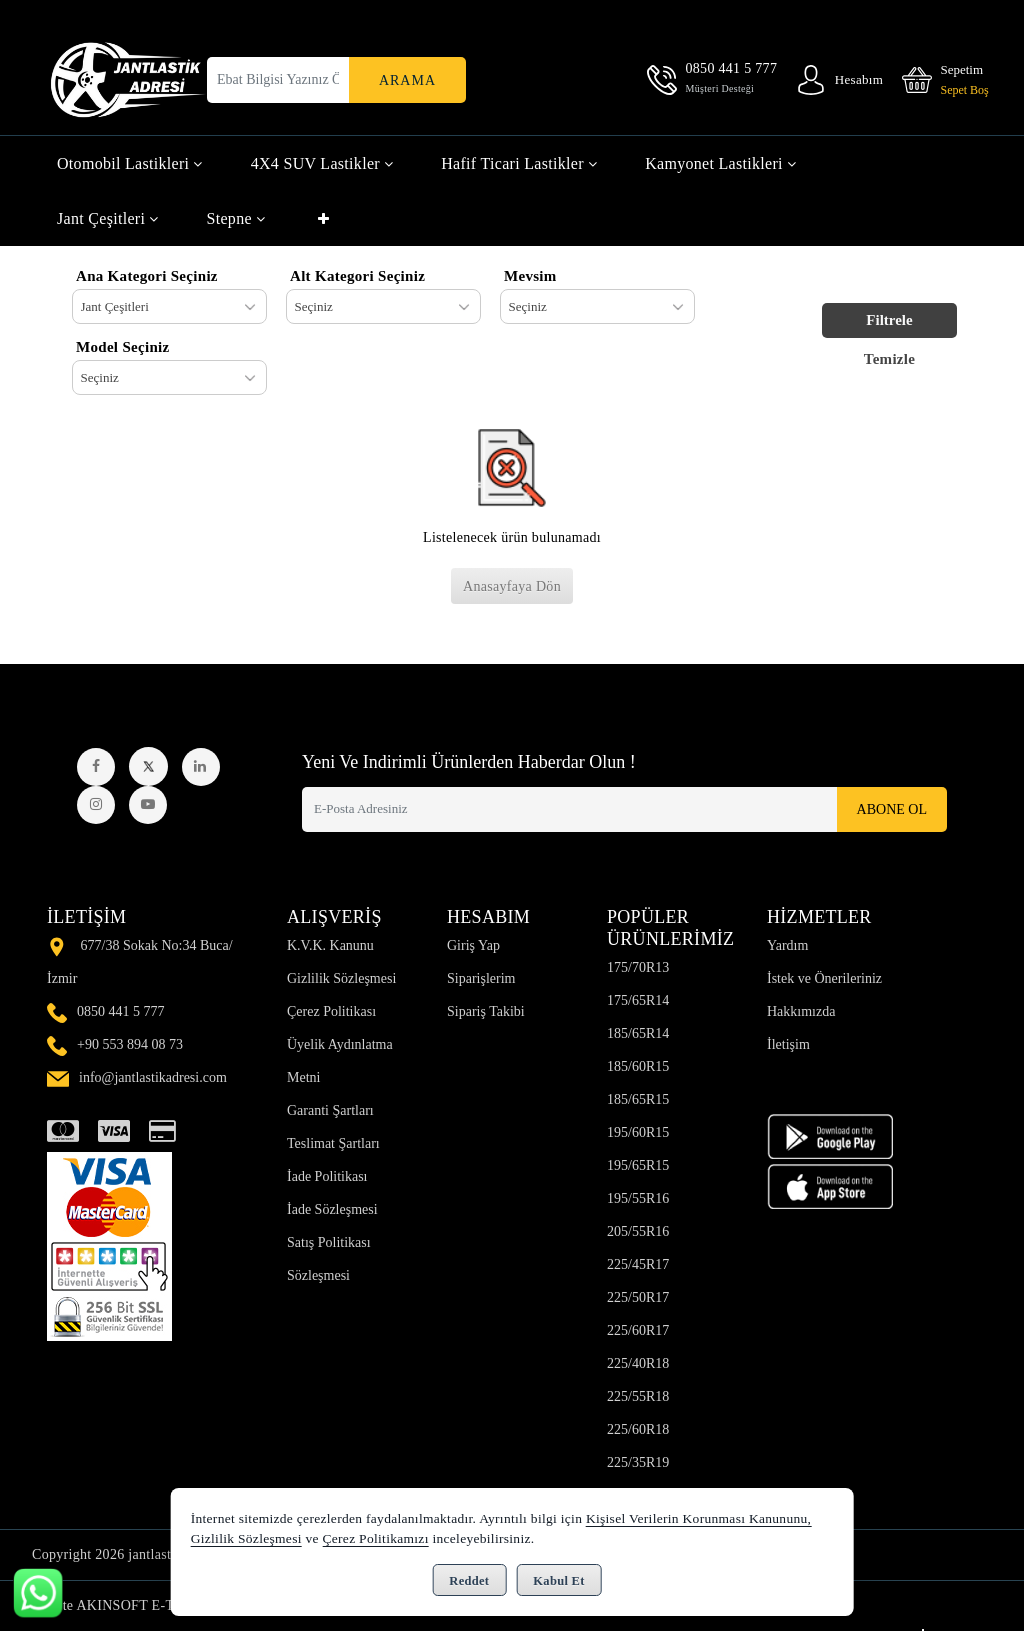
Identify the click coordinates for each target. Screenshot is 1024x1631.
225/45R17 (638, 1264)
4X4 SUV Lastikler (322, 163)
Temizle (890, 359)
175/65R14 (638, 1000)
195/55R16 (638, 1198)
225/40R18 (638, 1363)
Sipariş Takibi (486, 1011)
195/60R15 (638, 1132)
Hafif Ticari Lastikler (519, 163)
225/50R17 (638, 1297)
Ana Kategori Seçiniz (147, 276)
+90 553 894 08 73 (130, 1044)
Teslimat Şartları (333, 1143)
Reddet (469, 1581)
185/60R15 (638, 1066)
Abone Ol (892, 809)
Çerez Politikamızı (375, 1538)
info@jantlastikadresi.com (153, 1077)
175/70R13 (638, 967)
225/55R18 (638, 1396)
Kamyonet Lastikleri (720, 163)
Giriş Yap (473, 945)
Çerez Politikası (331, 1011)
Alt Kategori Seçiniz (357, 276)
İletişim (788, 1044)
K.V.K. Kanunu (330, 945)
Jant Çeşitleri (108, 218)
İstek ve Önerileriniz (824, 978)
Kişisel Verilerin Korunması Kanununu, (698, 1518)
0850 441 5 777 (121, 1011)
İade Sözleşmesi (332, 1209)
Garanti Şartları (330, 1110)
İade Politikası (327, 1176)
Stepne (236, 218)
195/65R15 (638, 1165)
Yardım (787, 945)
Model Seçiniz (122, 347)
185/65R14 (638, 1033)
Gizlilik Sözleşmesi (341, 978)
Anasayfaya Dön (512, 586)
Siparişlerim (481, 978)
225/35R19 (638, 1462)
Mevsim (530, 276)
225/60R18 (638, 1429)
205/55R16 (638, 1231)
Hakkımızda (801, 1011)
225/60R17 (638, 1330)
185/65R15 (638, 1099)
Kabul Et (558, 1581)
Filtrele (889, 320)
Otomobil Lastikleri (130, 163)
